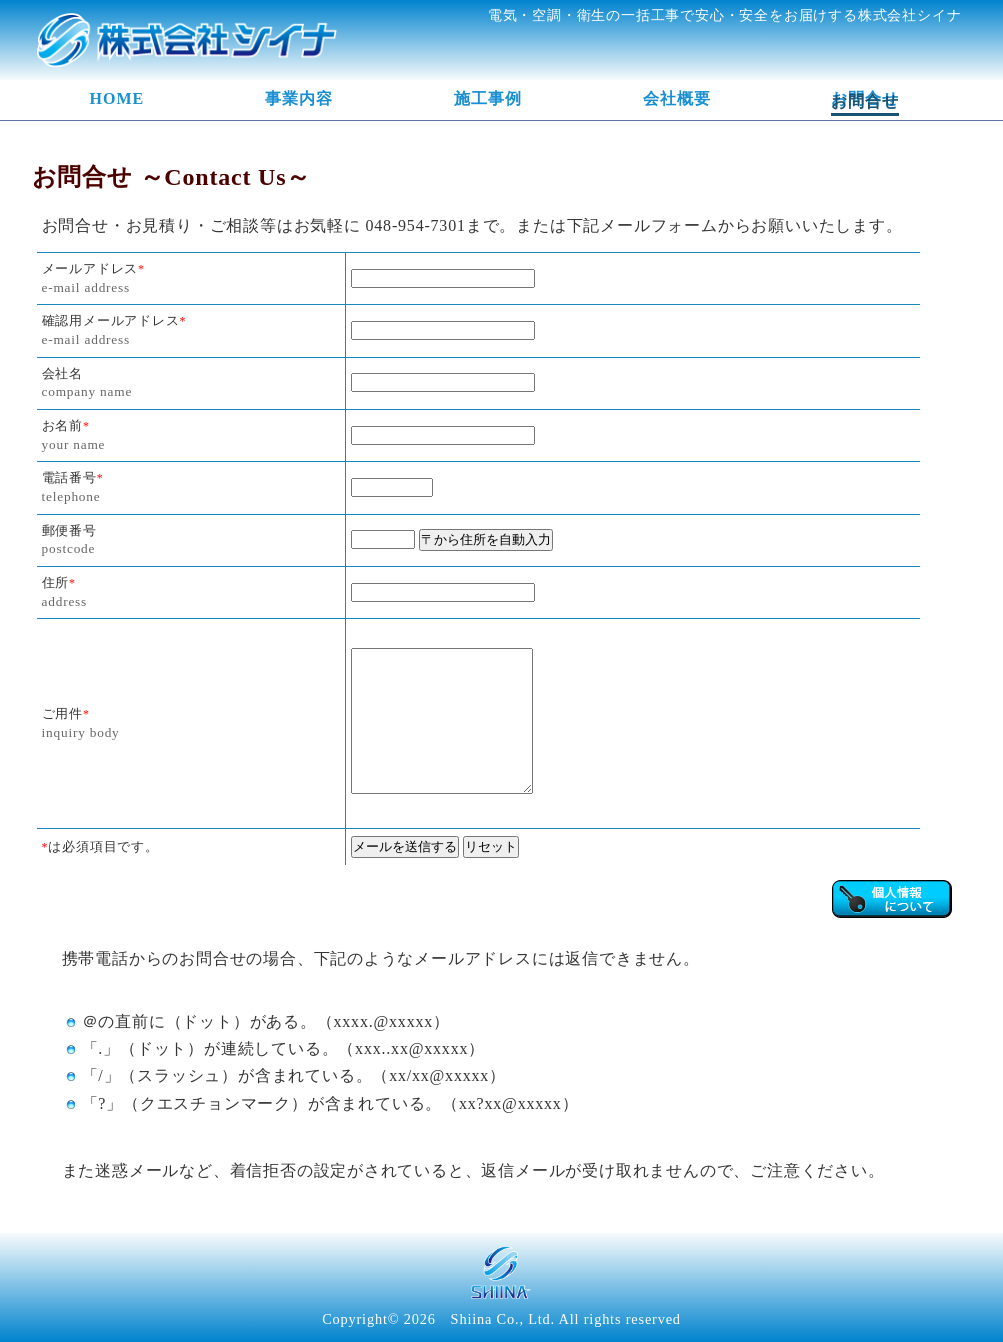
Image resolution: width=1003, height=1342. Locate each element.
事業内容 (299, 98)
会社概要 (677, 98)
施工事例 (488, 98)
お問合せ (865, 98)
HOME (117, 98)
